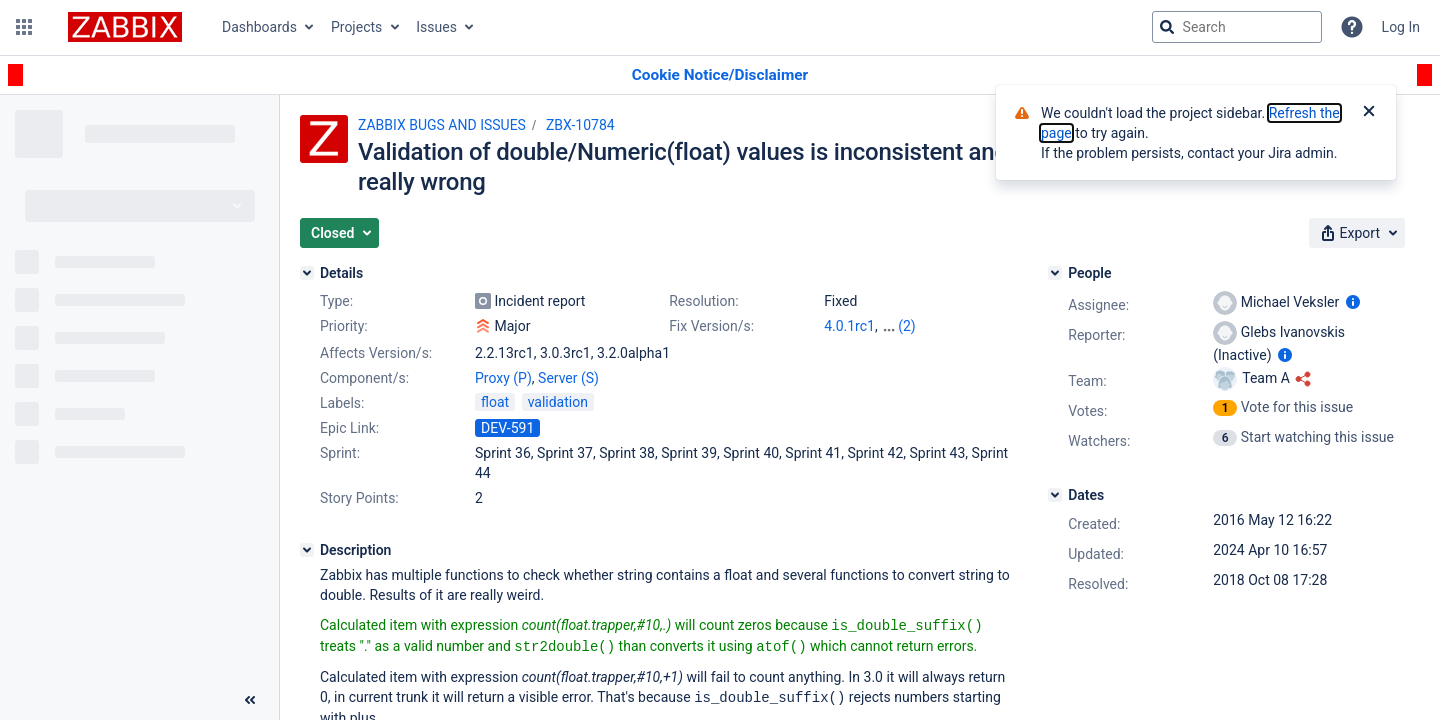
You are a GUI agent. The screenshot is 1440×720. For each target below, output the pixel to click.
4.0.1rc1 (849, 326)
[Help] (1352, 27)
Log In (1401, 27)
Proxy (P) (503, 378)
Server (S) (568, 378)
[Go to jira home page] (125, 27)
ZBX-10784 (580, 125)
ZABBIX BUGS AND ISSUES (442, 125)
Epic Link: (349, 428)
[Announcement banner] (720, 75)
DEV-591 (507, 428)
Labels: (342, 403)
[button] (24, 27)
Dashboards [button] (259, 27)
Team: (1087, 381)
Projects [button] (356, 27)
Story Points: (359, 498)
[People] (1055, 273)
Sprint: (340, 453)
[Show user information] (1353, 302)
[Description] (307, 550)
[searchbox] (1237, 27)
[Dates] (1055, 495)
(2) (907, 326)
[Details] (307, 273)
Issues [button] (436, 27)
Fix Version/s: (711, 326)
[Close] (1369, 113)
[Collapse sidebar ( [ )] (250, 700)
